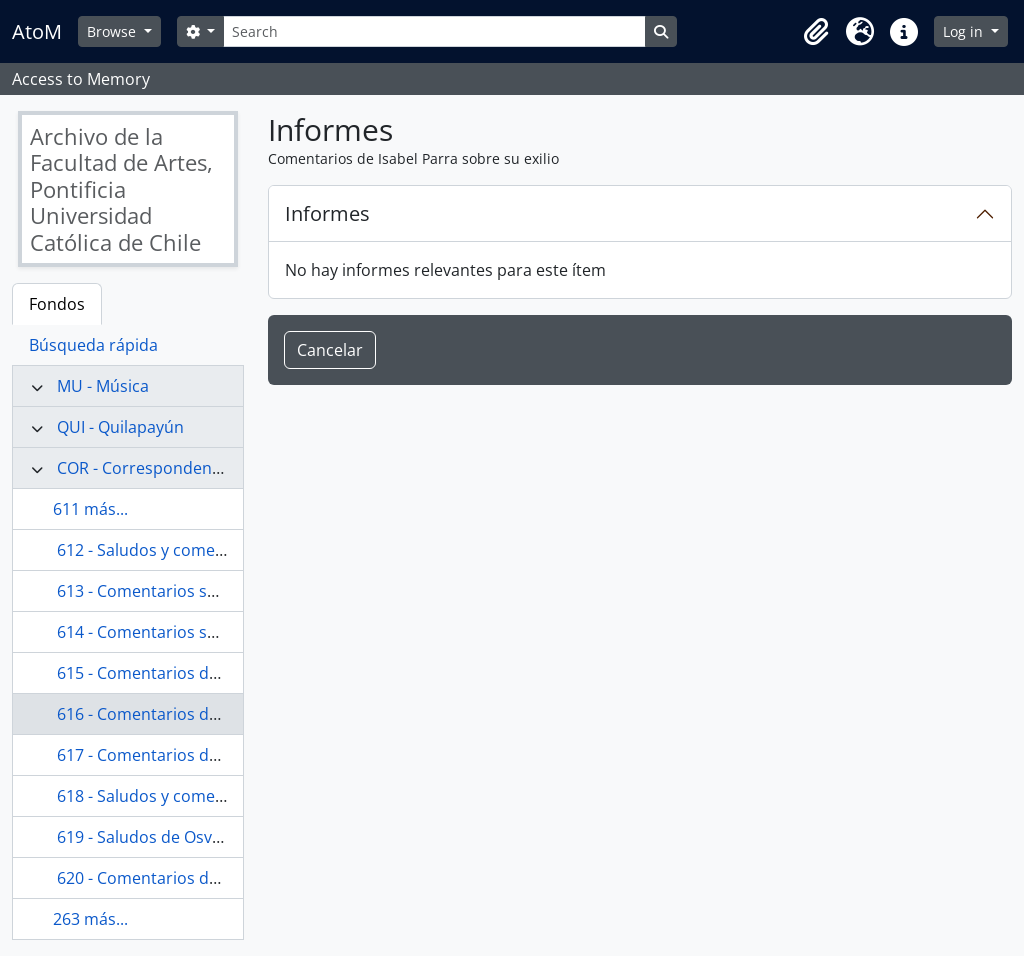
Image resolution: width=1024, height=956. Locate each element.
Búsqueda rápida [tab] (93, 345)
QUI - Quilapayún (120, 427)
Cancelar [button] (330, 350)
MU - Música (103, 386)
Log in (965, 31)
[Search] (434, 31)
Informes (327, 213)
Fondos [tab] (57, 304)
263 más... (90, 919)
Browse (113, 31)
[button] (816, 32)
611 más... (90, 509)
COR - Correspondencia (145, 468)
